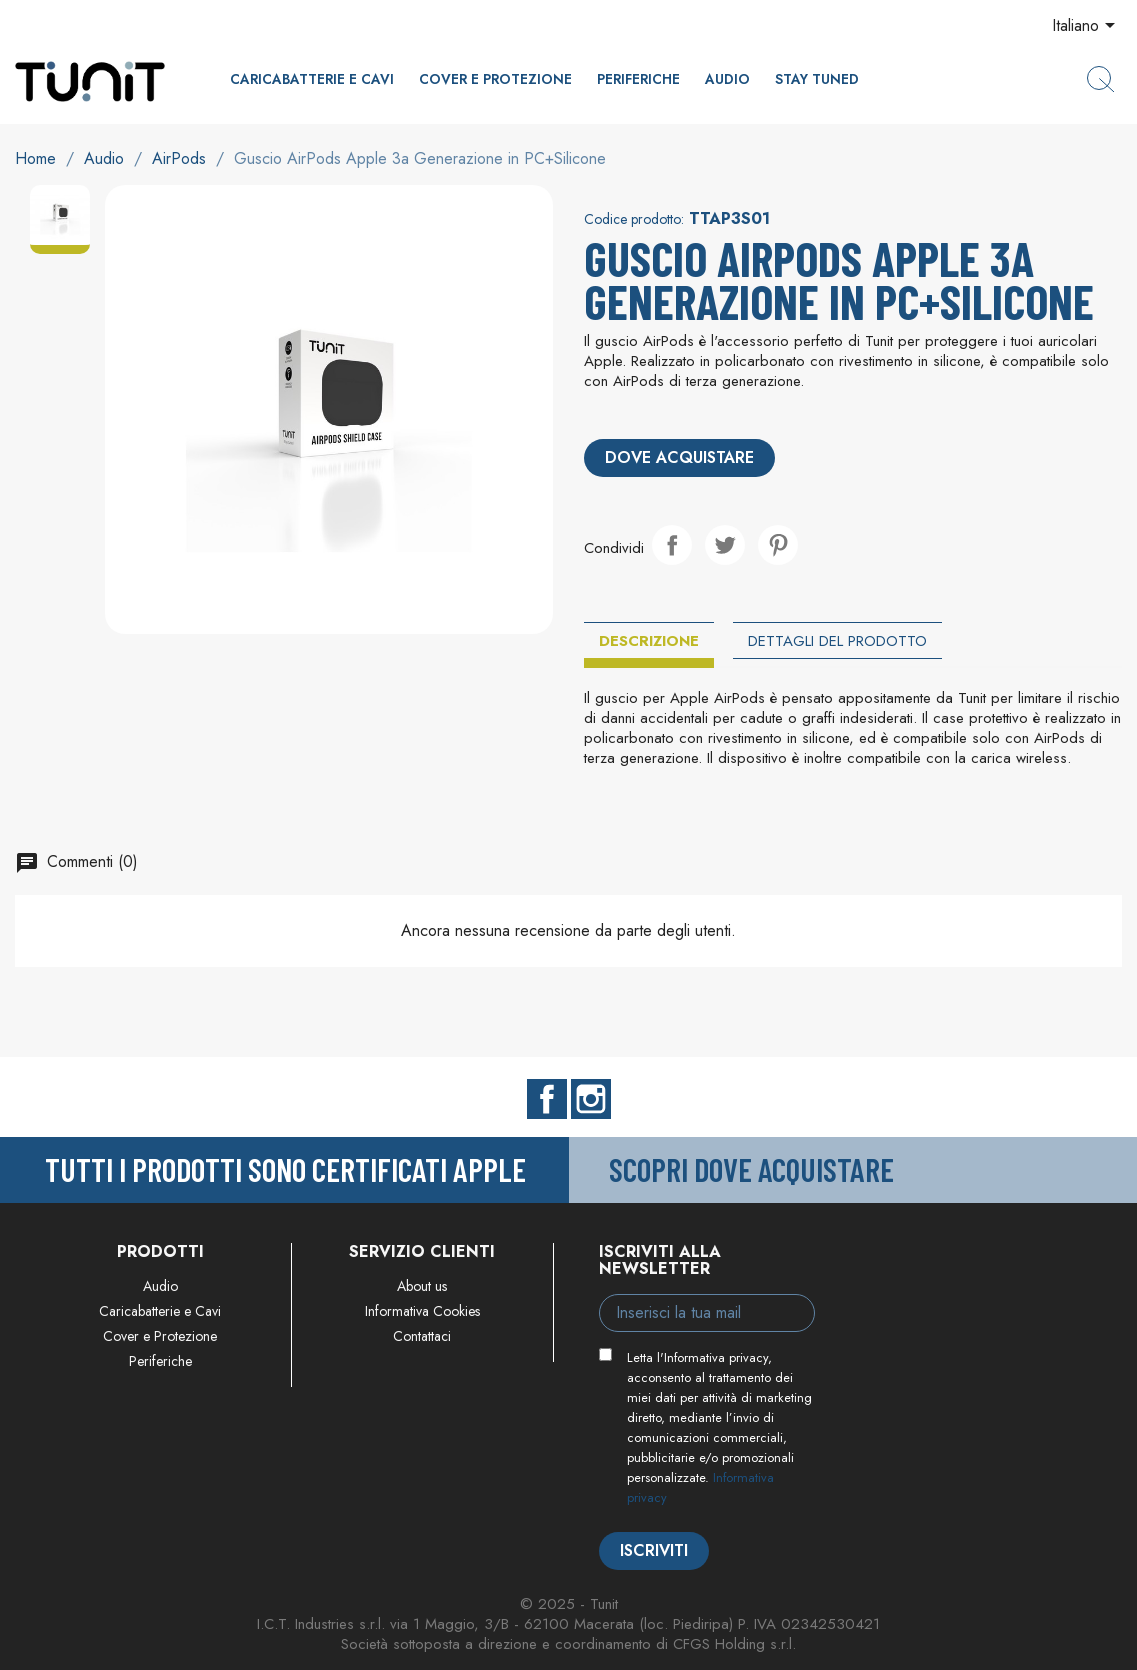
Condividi (672, 545)
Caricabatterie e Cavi (312, 79)
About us (422, 1286)
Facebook (547, 1099)
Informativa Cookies (422, 1311)
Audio (727, 79)
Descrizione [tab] (649, 641)
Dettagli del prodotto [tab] (837, 641)
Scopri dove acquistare (751, 1169)
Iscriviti (654, 1550)
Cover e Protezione (495, 79)
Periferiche (638, 79)
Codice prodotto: (634, 219)
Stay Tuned (817, 79)
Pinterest (778, 545)
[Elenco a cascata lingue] (1087, 27)
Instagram (591, 1099)
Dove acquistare (679, 457)
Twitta (725, 545)
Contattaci (422, 1336)
